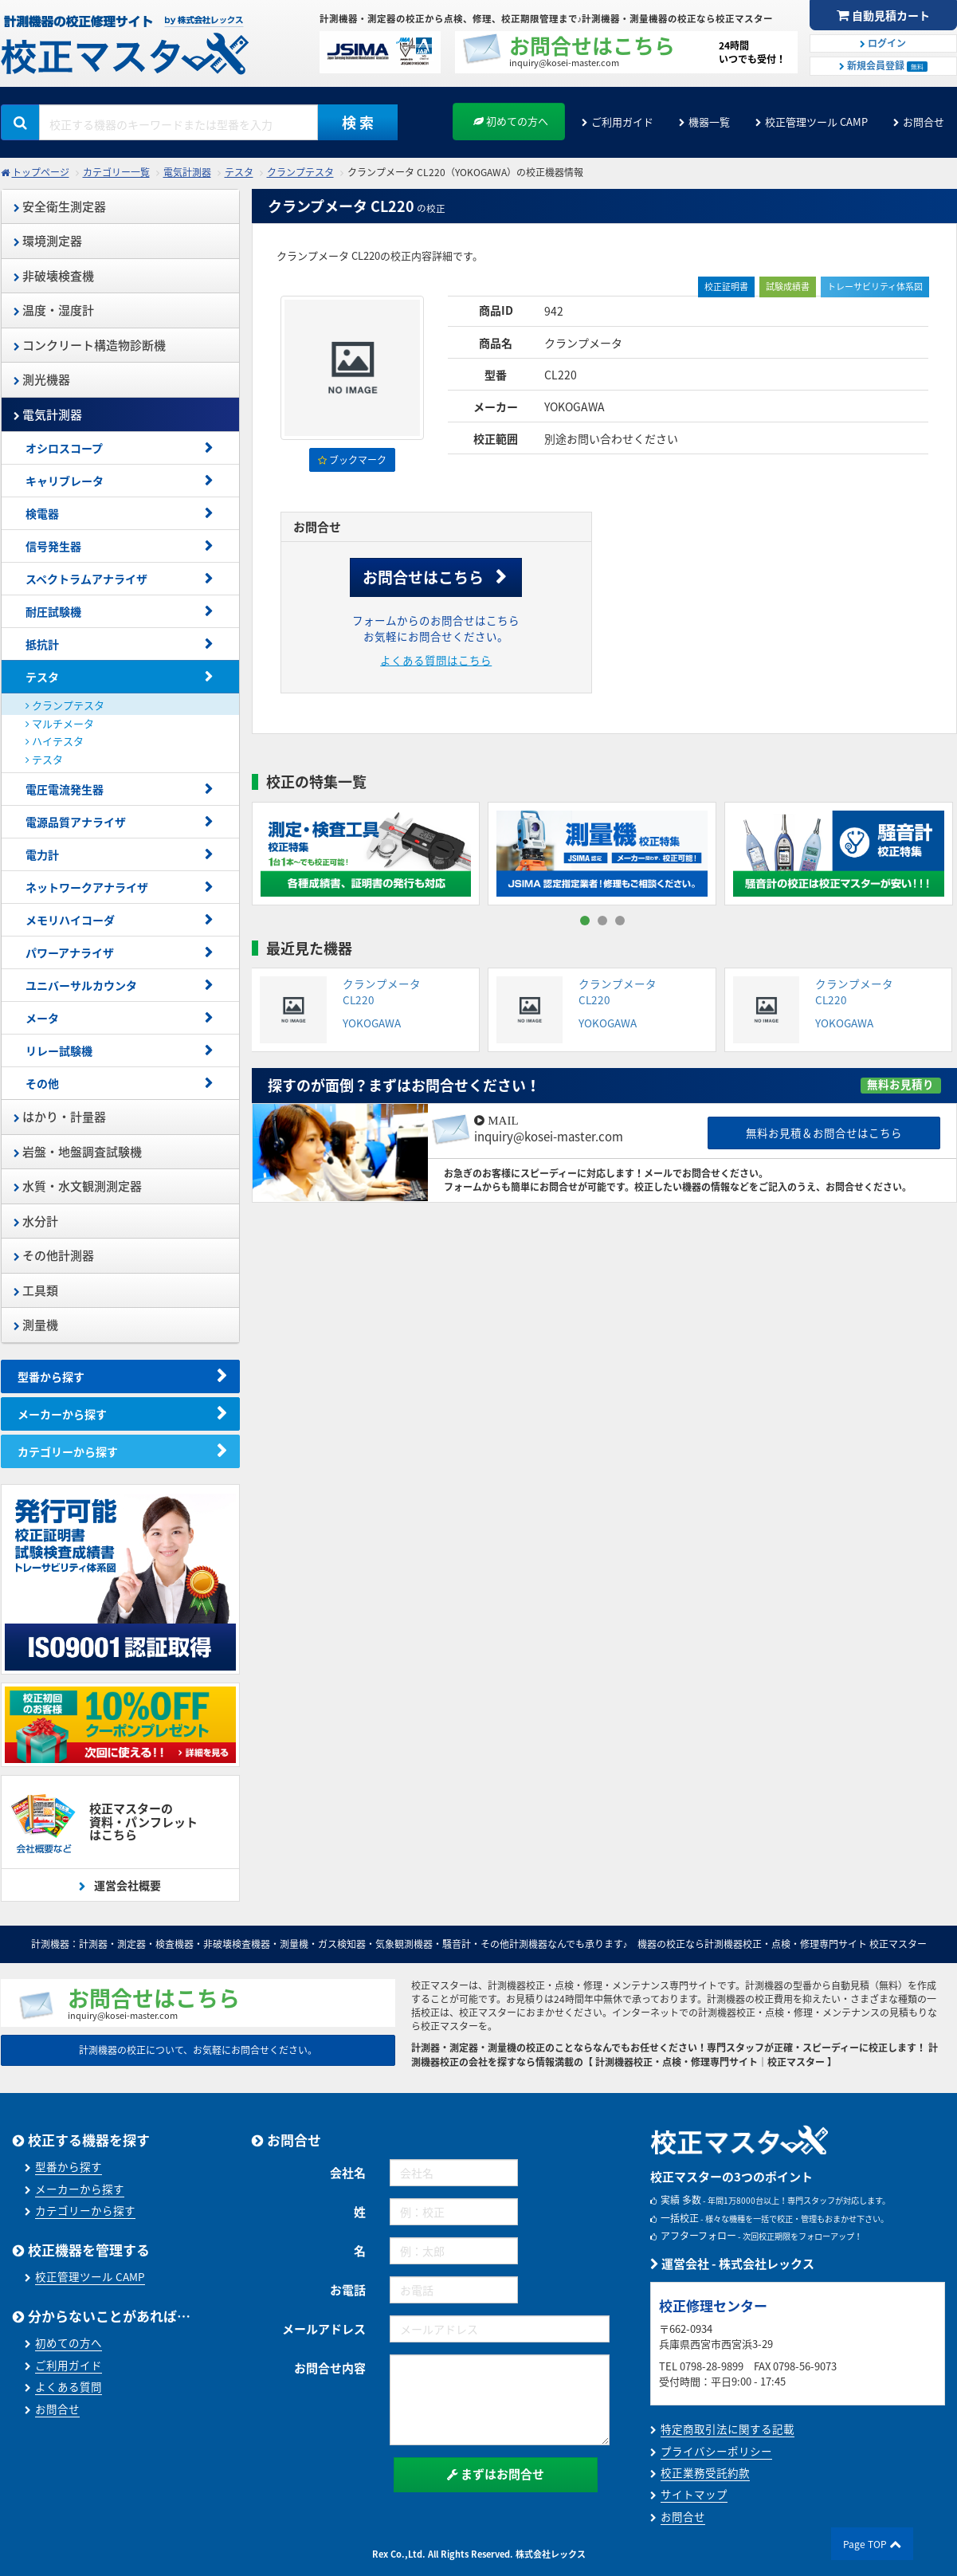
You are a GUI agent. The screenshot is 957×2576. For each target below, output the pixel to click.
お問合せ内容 (330, 2368)
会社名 (348, 2172)
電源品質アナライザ (75, 822)
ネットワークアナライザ (86, 887)
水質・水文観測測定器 (78, 1186)
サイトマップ (694, 2494)
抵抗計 (42, 644)
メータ (42, 1018)
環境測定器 (48, 240)
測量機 (36, 1324)
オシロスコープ (64, 448)
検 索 (358, 122)
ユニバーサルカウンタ (86, 985)
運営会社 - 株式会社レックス (732, 2263)
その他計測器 (54, 1255)
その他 (42, 1083)
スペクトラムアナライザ (86, 579)
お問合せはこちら (423, 577)
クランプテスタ (300, 172)
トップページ (40, 172)
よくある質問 (68, 2386)
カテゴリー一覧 (116, 172)
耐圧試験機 (53, 611)
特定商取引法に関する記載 (727, 2429)
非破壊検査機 (54, 276)
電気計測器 (187, 172)
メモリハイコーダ (70, 920)
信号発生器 (53, 546)
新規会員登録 (883, 65)
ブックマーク (352, 460)
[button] (585, 920)
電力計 (42, 854)
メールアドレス (324, 2329)
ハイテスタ (54, 740)
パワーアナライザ (69, 952)
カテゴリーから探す (68, 1451)
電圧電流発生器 (64, 789)
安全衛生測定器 (60, 206)
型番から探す (51, 1376)
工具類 (36, 1290)
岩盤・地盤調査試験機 (78, 1151)
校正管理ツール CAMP (816, 121)
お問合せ (923, 121)
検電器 (42, 513)
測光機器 (42, 379)
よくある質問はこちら (436, 660)
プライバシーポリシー (716, 2451)
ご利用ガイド (622, 121)
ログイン (883, 43)
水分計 (36, 1221)
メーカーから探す (62, 1414)
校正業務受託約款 (705, 2472)
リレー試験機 (58, 1050)
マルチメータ (59, 723)
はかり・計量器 (60, 1116)
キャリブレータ (64, 481)
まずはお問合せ (495, 2474)
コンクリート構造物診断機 (90, 345)
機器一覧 (709, 121)
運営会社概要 (126, 1885)
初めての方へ (510, 120)
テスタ (239, 172)
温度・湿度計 (54, 310)
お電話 (348, 2290)
